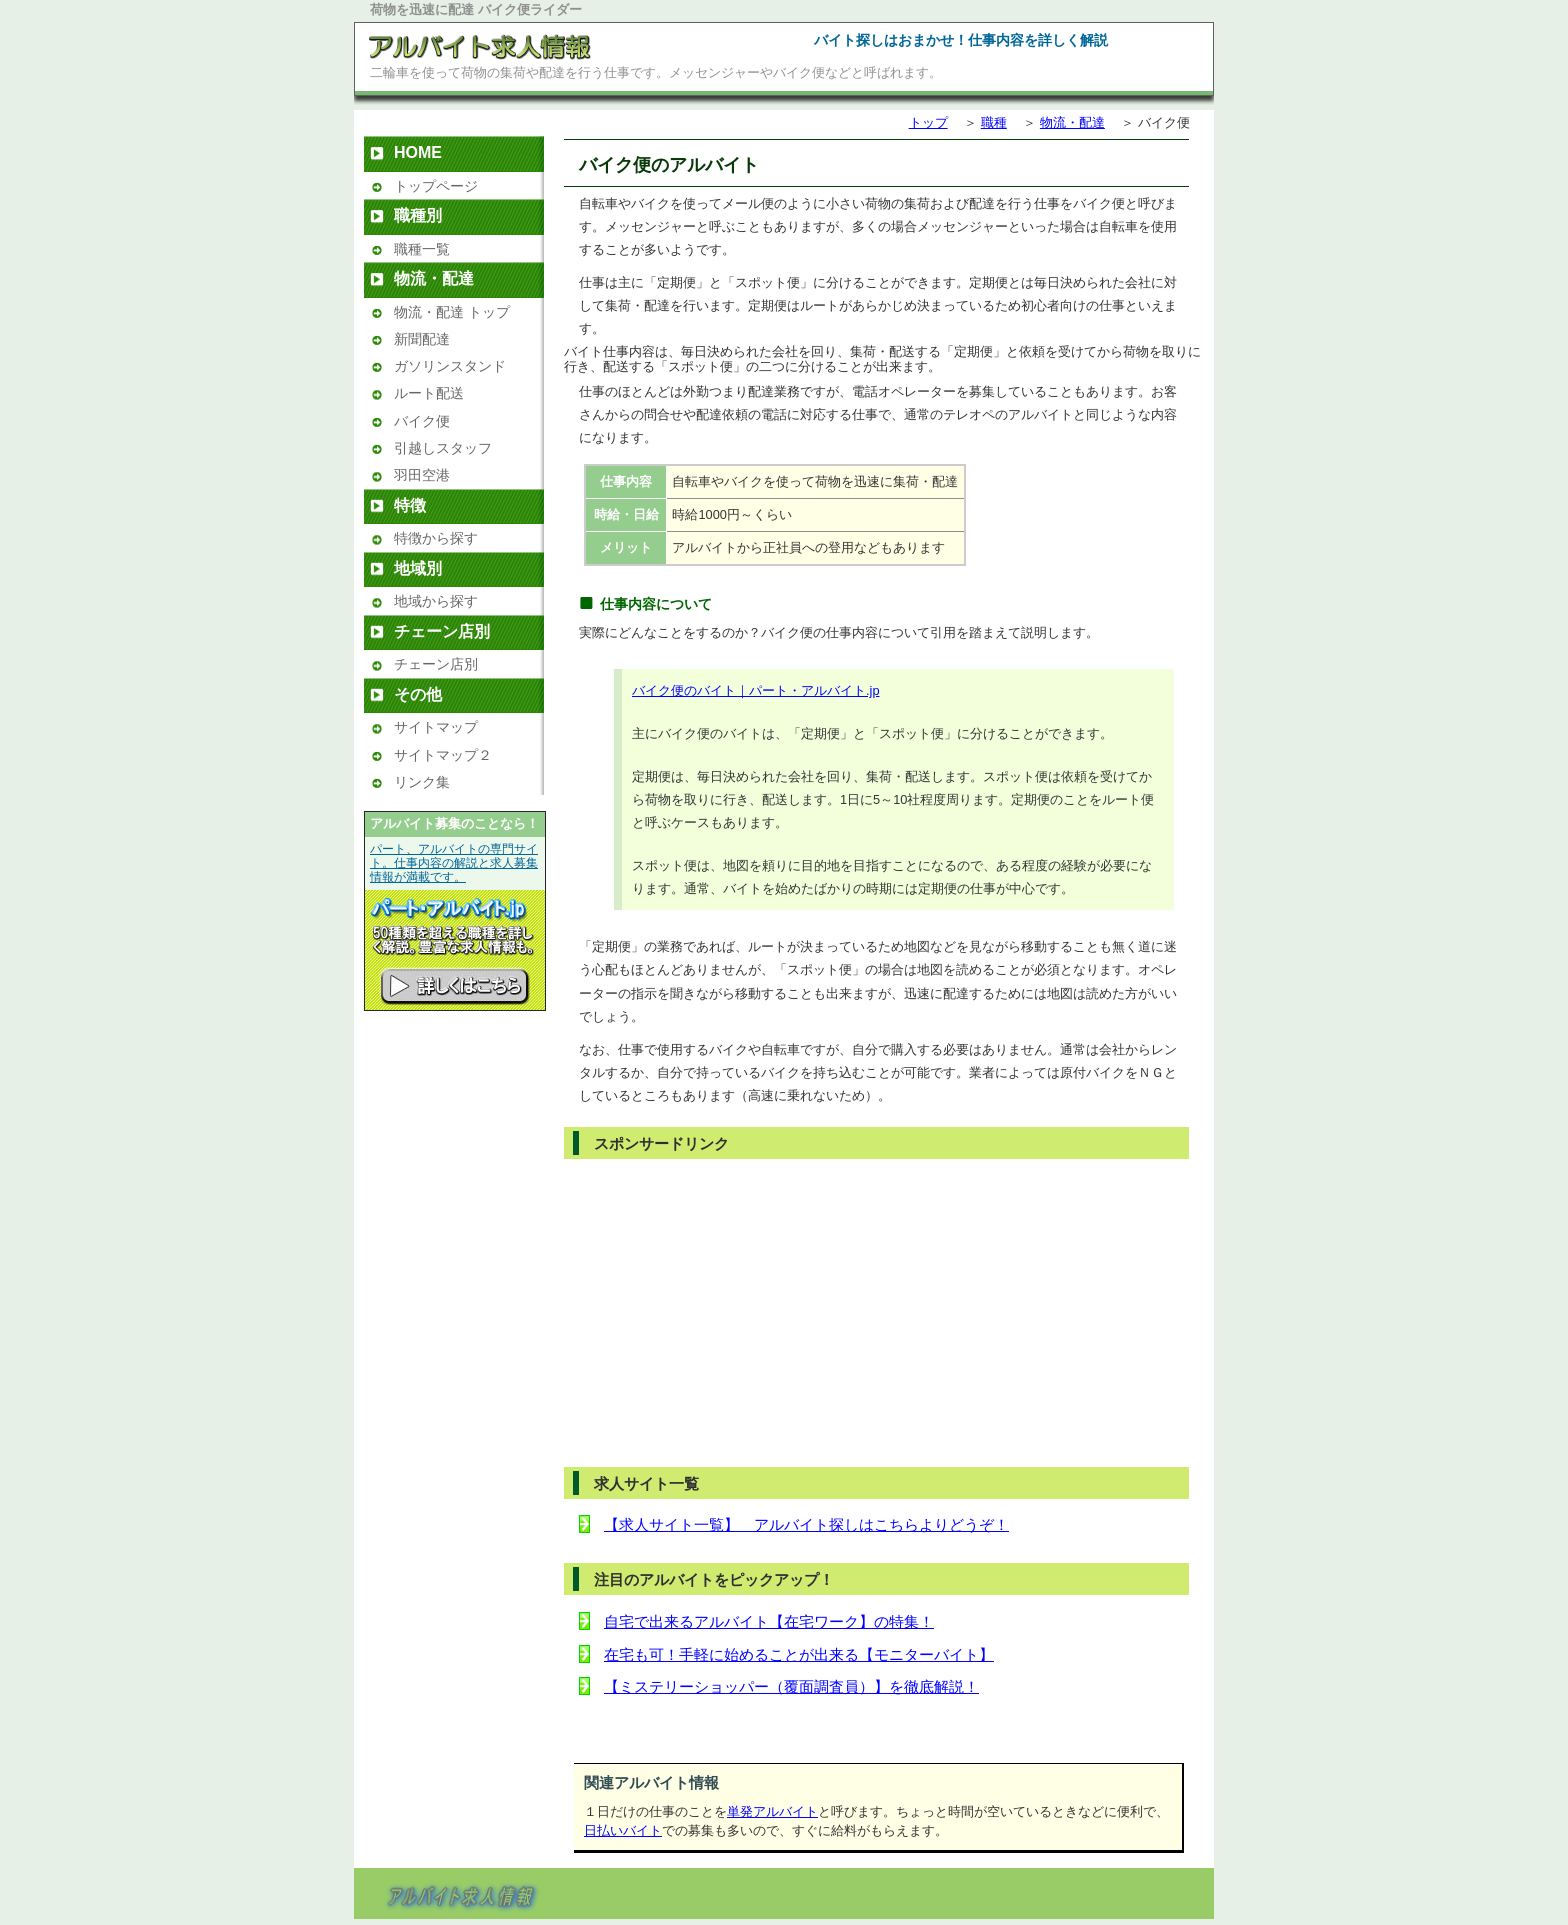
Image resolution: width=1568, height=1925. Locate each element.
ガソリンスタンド (450, 366)
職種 (994, 122)
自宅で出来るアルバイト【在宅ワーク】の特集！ (769, 1621)
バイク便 (422, 421)
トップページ (436, 186)
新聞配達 (422, 339)
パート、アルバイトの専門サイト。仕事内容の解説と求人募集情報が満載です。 (454, 863)
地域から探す (436, 601)
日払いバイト (623, 1830)
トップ (928, 122)
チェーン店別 (436, 664)
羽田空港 (422, 475)
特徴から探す (436, 538)
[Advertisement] (744, 1312)
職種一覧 (422, 249)
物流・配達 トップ (452, 312)
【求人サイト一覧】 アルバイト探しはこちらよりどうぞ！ (806, 1524)
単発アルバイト (772, 1811)
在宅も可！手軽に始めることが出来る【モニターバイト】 (799, 1654)
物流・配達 (1072, 122)
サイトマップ (436, 727)
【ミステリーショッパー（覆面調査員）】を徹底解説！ (791, 1686)
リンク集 (422, 782)
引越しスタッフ (443, 448)
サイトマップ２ (443, 755)
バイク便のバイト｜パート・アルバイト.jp (756, 690)
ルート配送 (429, 393)
